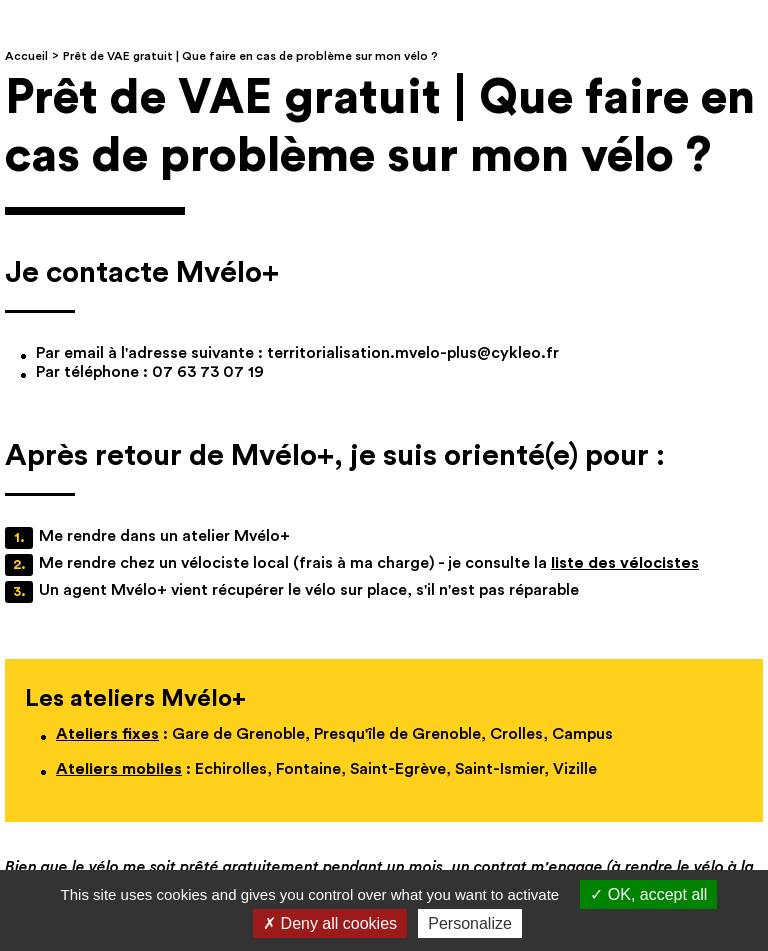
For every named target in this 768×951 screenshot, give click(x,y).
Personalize (470, 923)
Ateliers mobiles (119, 769)
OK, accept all (648, 894)
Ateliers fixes (107, 734)
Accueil (26, 56)
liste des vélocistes (625, 563)
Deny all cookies (330, 923)
